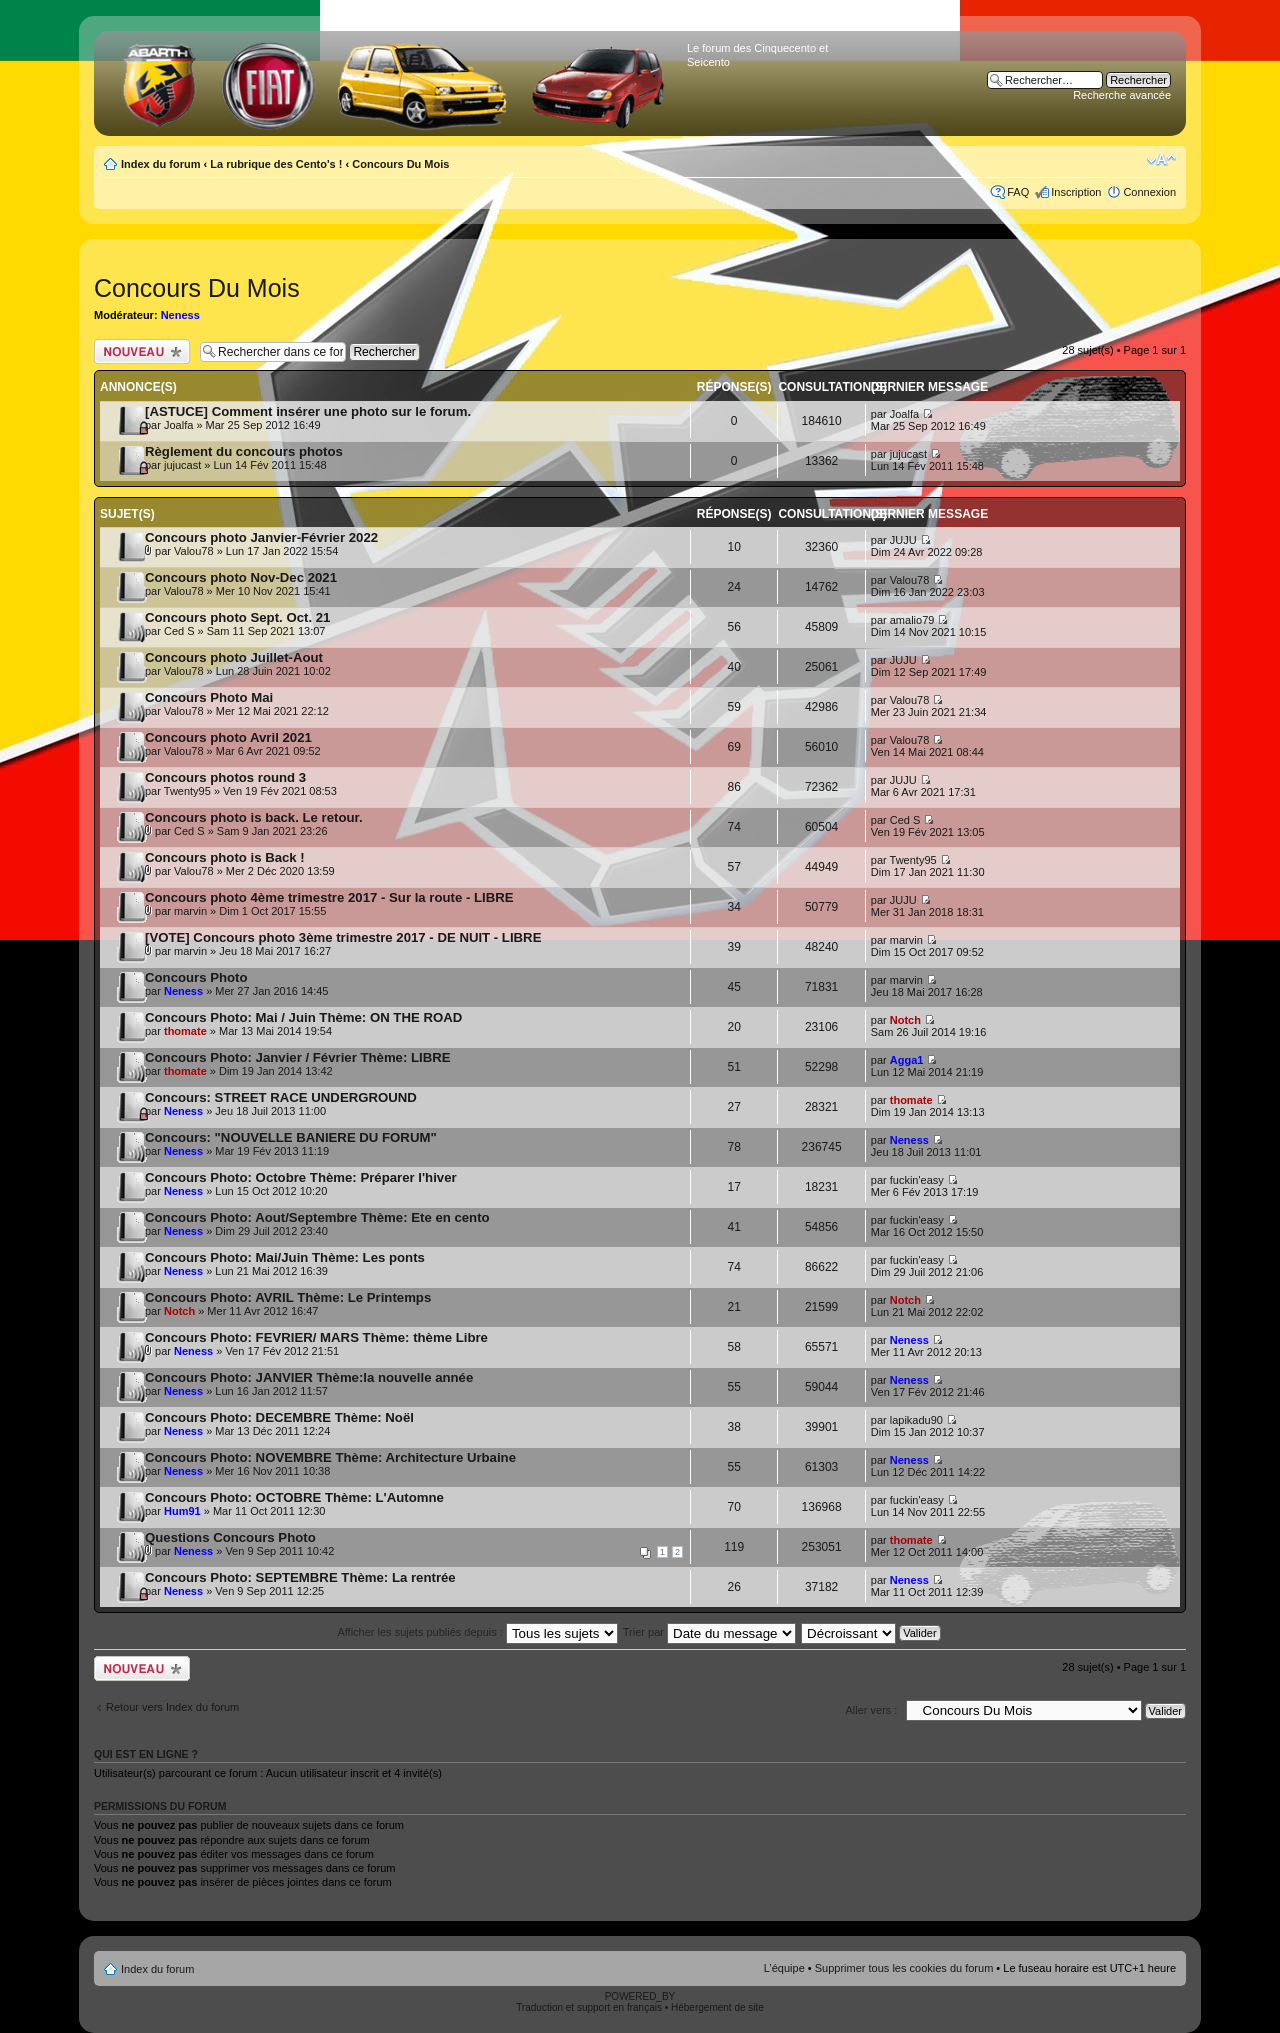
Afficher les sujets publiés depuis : (477, 1632)
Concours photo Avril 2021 (228, 737)
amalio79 (912, 620)
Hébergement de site (717, 2007)
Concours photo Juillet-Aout (234, 657)
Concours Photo (196, 977)
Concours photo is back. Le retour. (254, 817)
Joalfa (178, 425)
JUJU (903, 540)
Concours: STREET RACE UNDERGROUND (281, 1097)
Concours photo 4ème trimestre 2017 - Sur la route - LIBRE (329, 897)
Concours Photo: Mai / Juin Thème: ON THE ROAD (303, 1017)
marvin (190, 911)
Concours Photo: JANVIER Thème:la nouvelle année (309, 1377)
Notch (905, 1020)
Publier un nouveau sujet (142, 351)
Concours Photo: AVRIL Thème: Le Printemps (288, 1297)
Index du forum (160, 164)
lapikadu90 (916, 1420)
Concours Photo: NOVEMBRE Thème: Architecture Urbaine (330, 1457)
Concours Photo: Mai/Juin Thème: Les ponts (285, 1257)
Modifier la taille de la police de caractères (1161, 160)
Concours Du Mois (400, 164)
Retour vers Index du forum (172, 1707)
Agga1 (907, 1060)
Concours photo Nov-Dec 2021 (241, 577)
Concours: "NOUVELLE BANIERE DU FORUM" (291, 1137)
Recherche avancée (1122, 95)
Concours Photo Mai (209, 697)
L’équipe (784, 1968)
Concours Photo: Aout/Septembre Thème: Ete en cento (317, 1217)
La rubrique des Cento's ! (276, 164)
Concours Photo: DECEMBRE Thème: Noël (279, 1417)
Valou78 (194, 551)
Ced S (179, 631)
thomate (185, 1031)
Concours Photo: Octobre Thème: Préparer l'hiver (301, 1177)
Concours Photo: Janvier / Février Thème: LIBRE (298, 1057)
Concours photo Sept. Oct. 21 (237, 617)
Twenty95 (187, 791)
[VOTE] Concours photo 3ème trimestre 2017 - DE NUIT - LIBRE (343, 937)
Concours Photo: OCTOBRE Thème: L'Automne (294, 1497)
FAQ (1018, 192)
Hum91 (182, 1511)
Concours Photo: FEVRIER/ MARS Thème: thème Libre (316, 1337)
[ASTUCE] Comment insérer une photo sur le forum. (308, 411)
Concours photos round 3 (225, 777)
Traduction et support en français (589, 2007)
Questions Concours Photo (230, 1537)
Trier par (709, 1632)
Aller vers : (871, 1710)
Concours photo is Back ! (225, 857)
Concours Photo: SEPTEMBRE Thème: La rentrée (300, 1577)
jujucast (182, 465)
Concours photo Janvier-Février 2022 (261, 537)
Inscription (1076, 192)
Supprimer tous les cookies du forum (904, 1968)
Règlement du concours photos (244, 451)
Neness (180, 315)
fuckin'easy (917, 1180)
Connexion (1149, 192)
